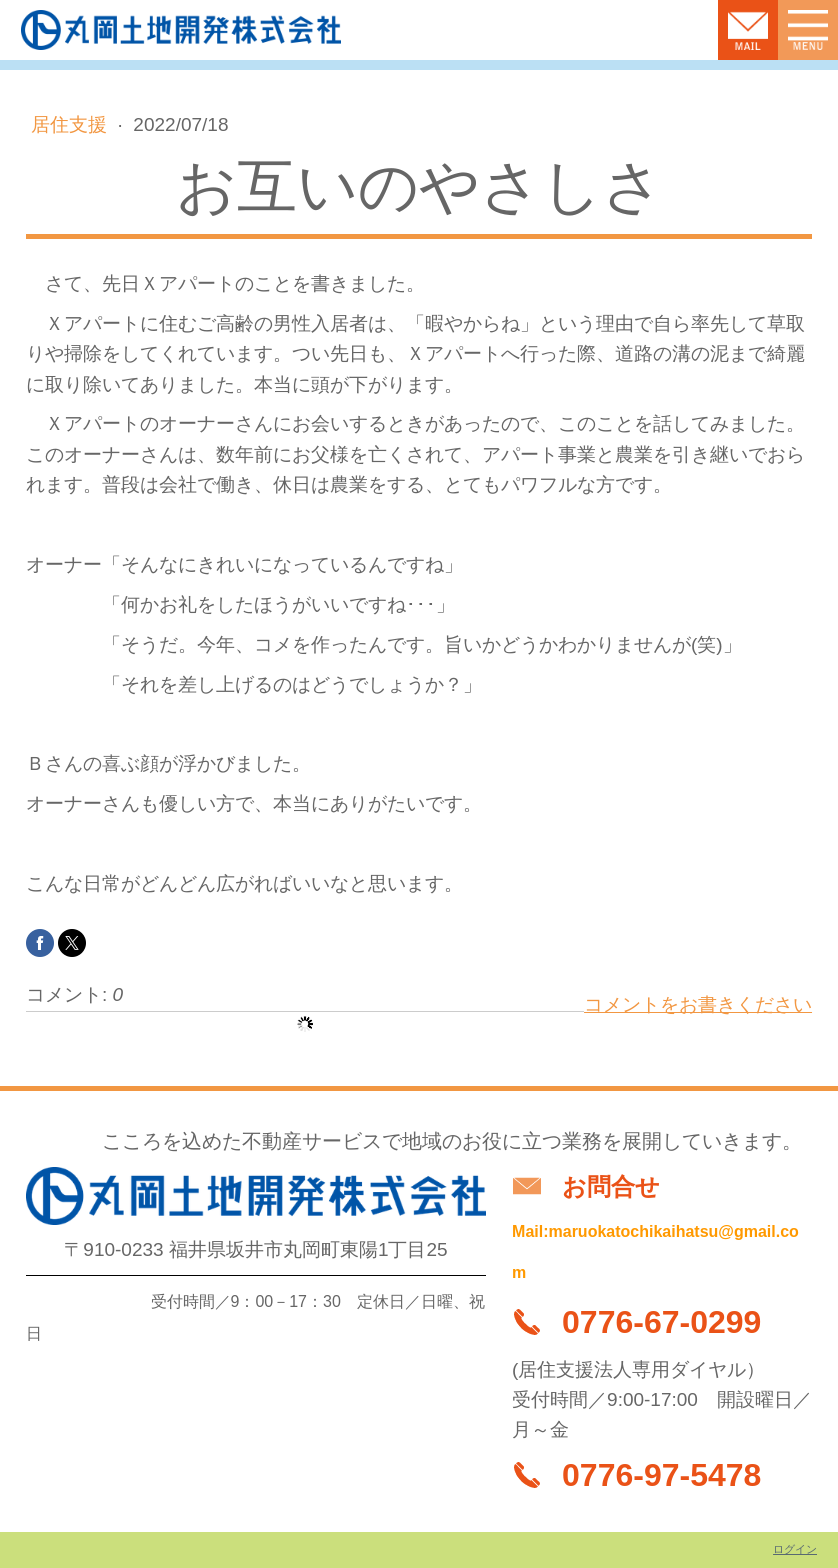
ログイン (795, 1549)
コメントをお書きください (698, 1004)
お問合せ (611, 1186)
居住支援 (71, 124)
